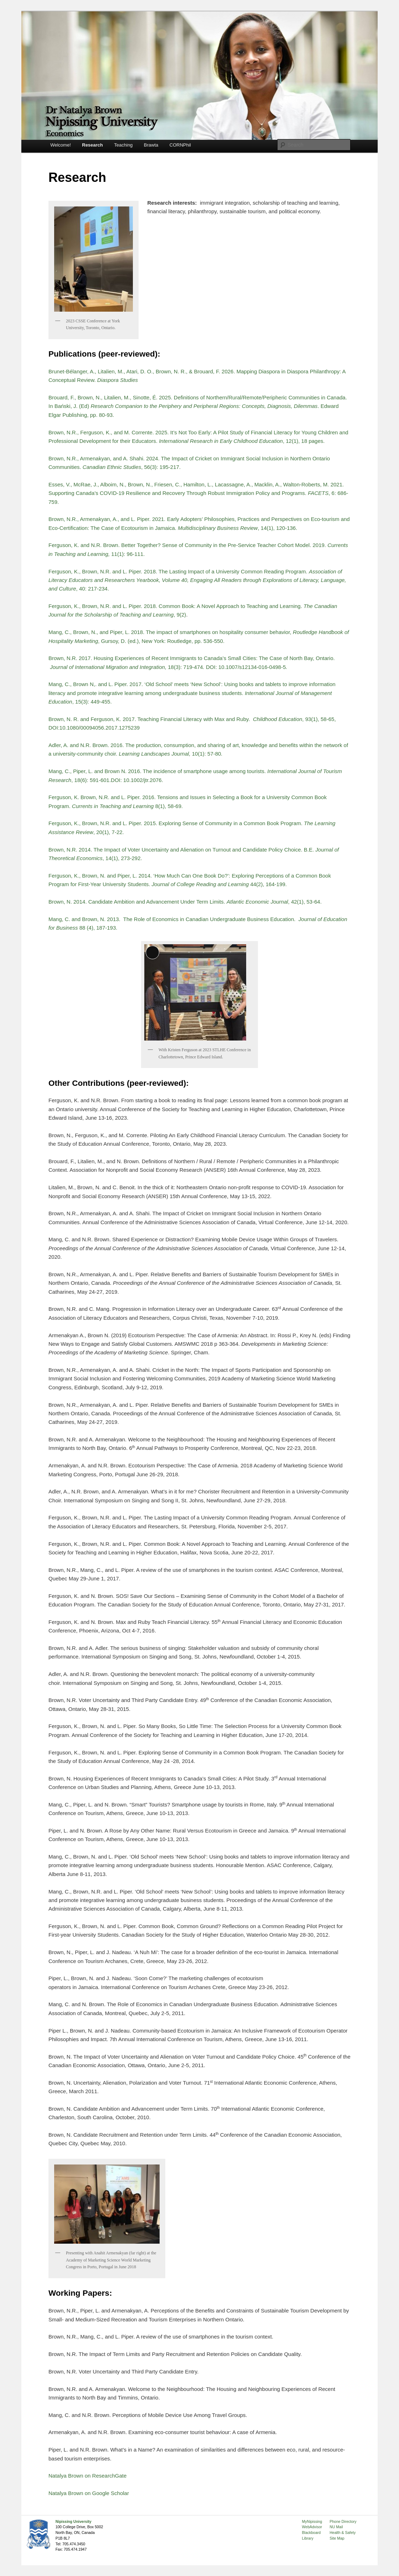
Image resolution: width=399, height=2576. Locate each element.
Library (308, 2538)
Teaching (123, 145)
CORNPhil (180, 145)
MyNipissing (312, 2521)
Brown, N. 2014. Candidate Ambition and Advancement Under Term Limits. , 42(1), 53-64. (185, 902)
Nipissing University (74, 2521)
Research (92, 145)
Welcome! (60, 145)
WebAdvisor (312, 2527)
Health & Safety (343, 2532)
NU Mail (336, 2527)
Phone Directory (343, 2521)
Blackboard (311, 2532)
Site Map (337, 2538)
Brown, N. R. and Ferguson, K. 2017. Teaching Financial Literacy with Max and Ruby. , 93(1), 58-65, (192, 719)
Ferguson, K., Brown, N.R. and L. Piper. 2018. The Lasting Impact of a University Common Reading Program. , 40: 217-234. (197, 580)
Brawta (151, 145)
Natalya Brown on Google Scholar (88, 2493)
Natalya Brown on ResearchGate (87, 2476)
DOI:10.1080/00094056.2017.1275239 (94, 728)
